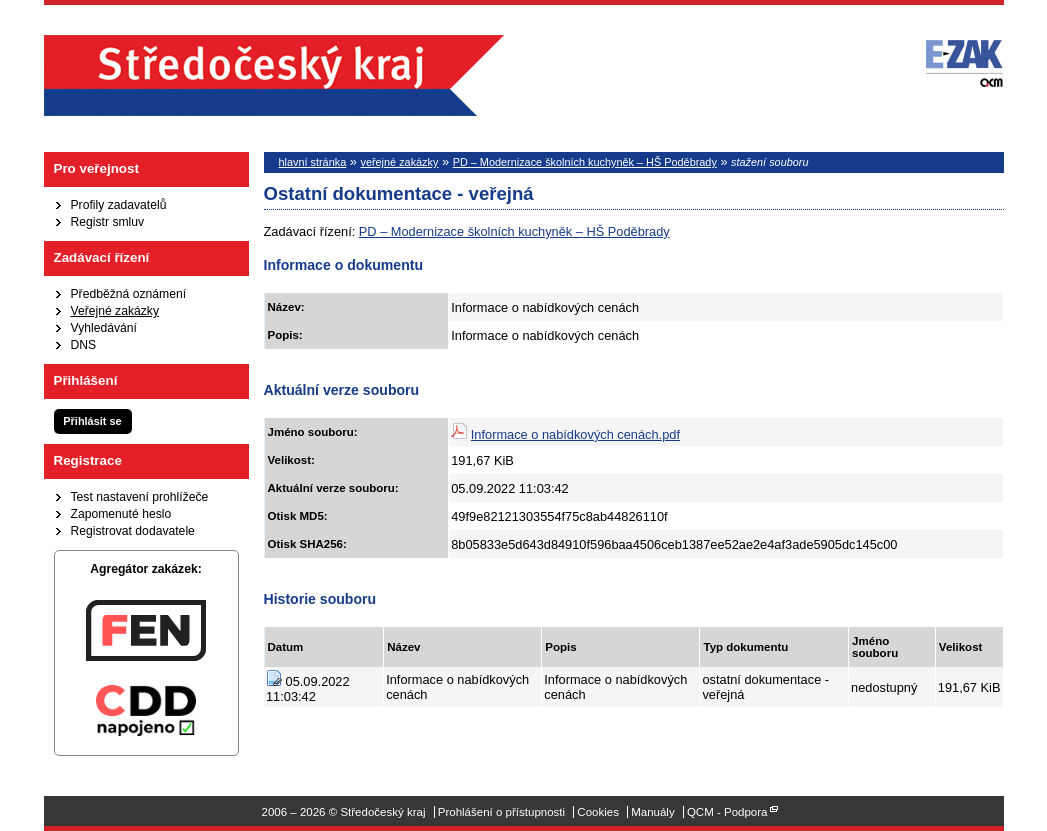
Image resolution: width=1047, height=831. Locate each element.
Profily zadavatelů (119, 205)
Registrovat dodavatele (133, 531)
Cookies (598, 812)
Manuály (653, 812)
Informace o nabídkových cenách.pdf (575, 434)
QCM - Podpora (727, 812)
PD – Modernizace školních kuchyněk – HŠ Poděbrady (585, 162)
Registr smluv (108, 222)
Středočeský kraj (274, 75)
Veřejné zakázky (115, 311)
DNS (84, 345)
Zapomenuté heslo (121, 514)
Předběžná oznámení (129, 294)
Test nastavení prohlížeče (140, 497)
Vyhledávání (104, 328)
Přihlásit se (92, 421)
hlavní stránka (313, 162)
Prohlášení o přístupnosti (501, 812)
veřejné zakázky (399, 162)
